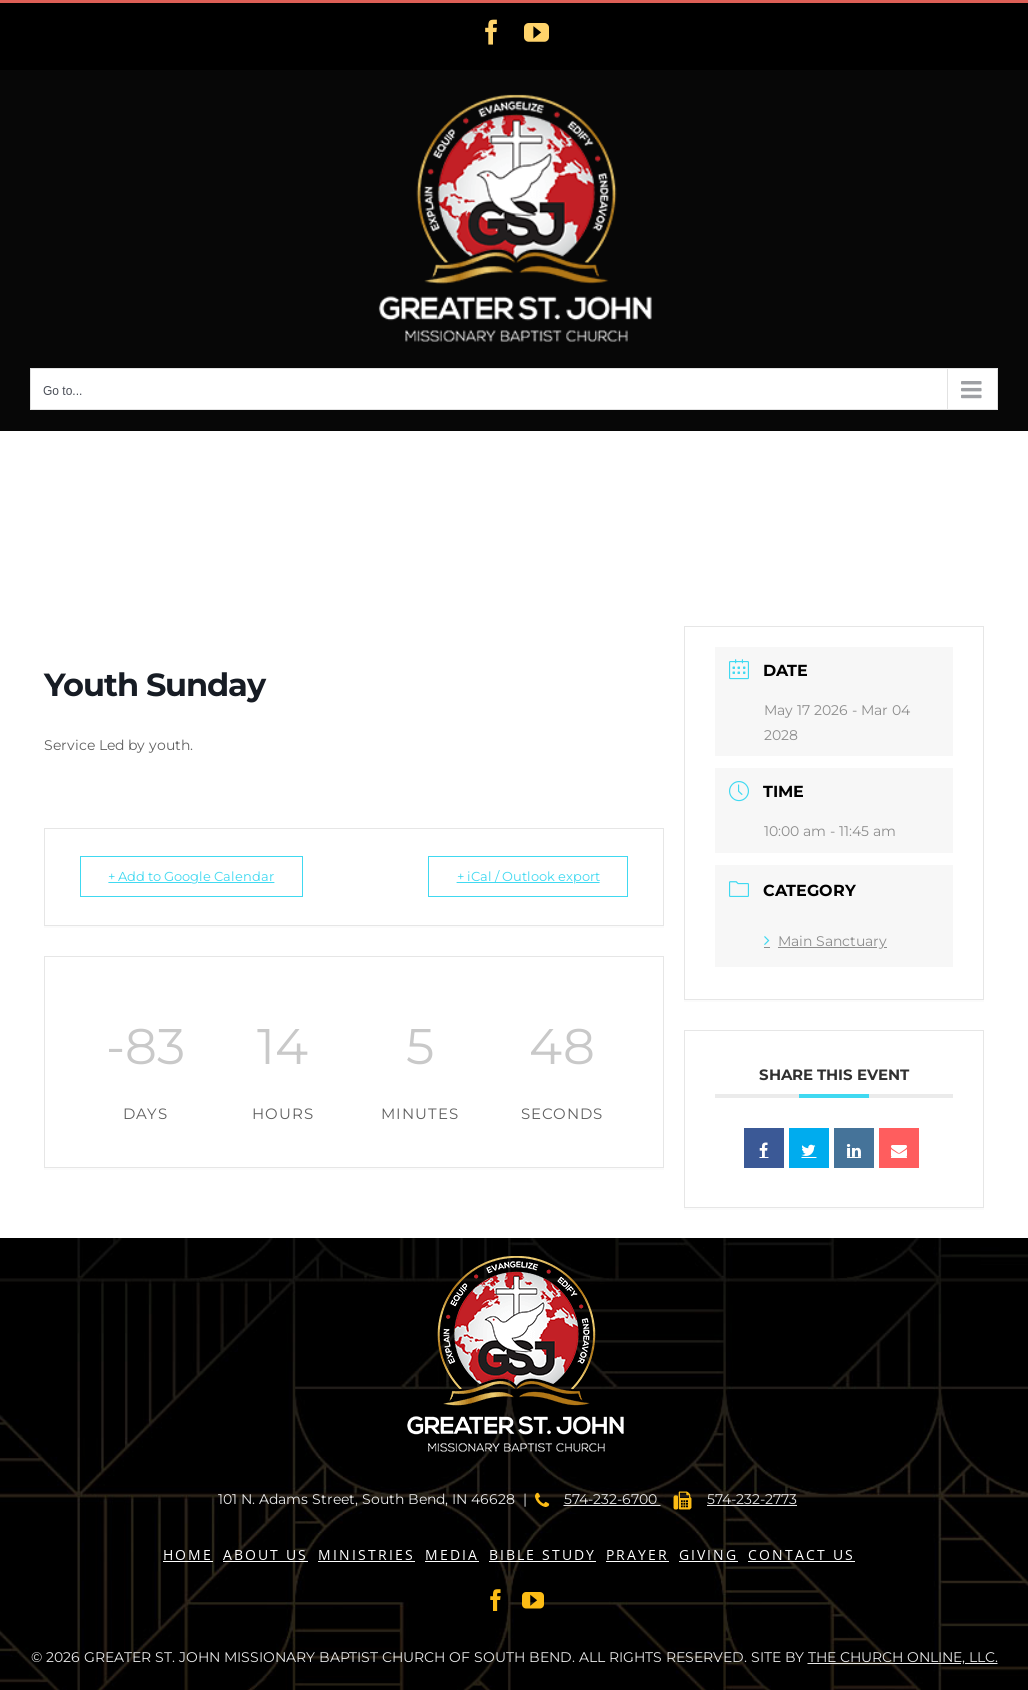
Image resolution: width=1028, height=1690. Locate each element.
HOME (188, 1554)
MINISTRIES (366, 1554)
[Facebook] (496, 1600)
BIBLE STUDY (542, 1554)
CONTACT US (801, 1554)
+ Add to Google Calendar (198, 876)
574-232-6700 (612, 1499)
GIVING (708, 1554)
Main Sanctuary (825, 941)
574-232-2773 (752, 1499)
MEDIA (452, 1554)
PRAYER (637, 1554)
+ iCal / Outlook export (521, 876)
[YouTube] (533, 1600)
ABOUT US (265, 1554)
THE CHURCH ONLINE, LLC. (903, 1657)
